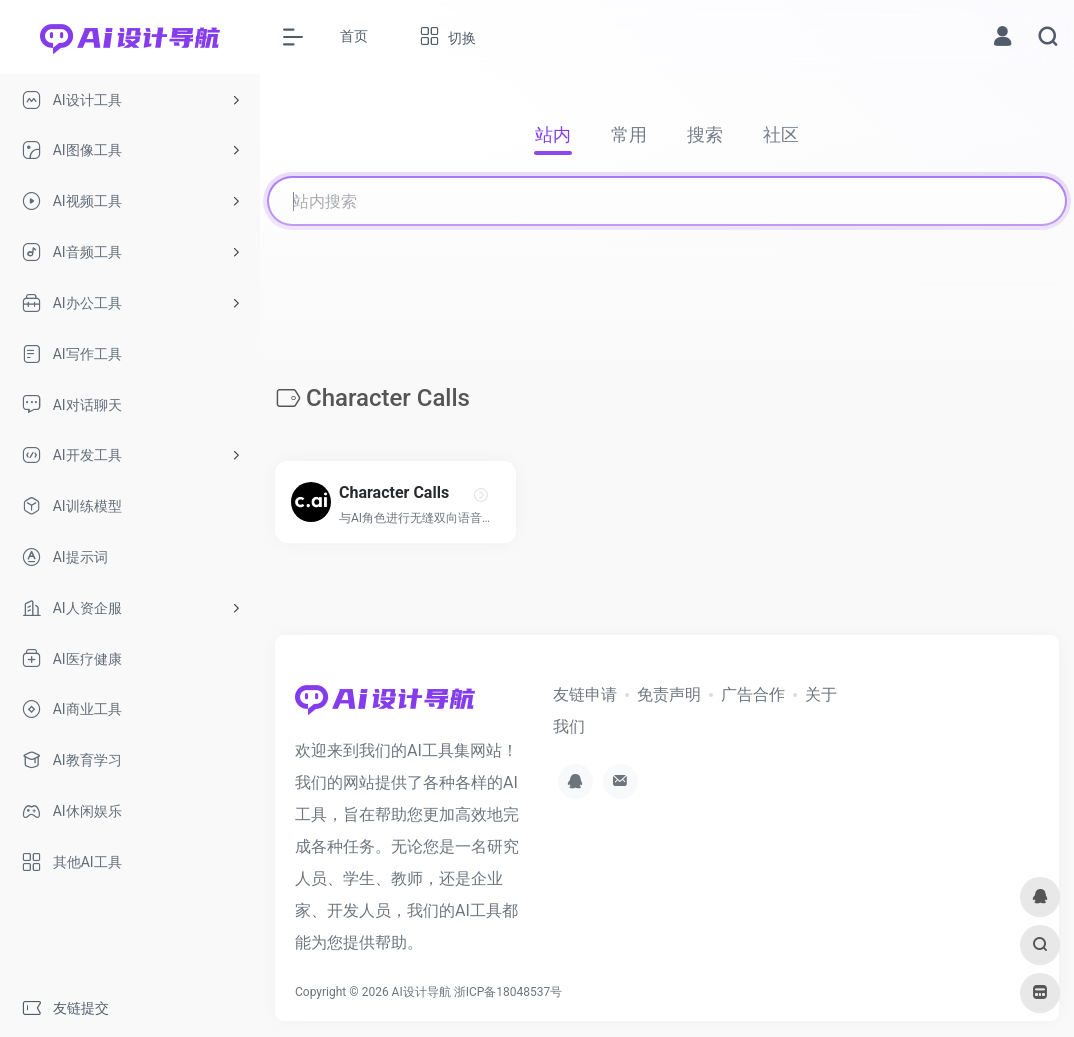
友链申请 (585, 694)
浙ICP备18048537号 (508, 992)
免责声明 (669, 694)
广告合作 (753, 694)
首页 (354, 36)
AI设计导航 (421, 992)
